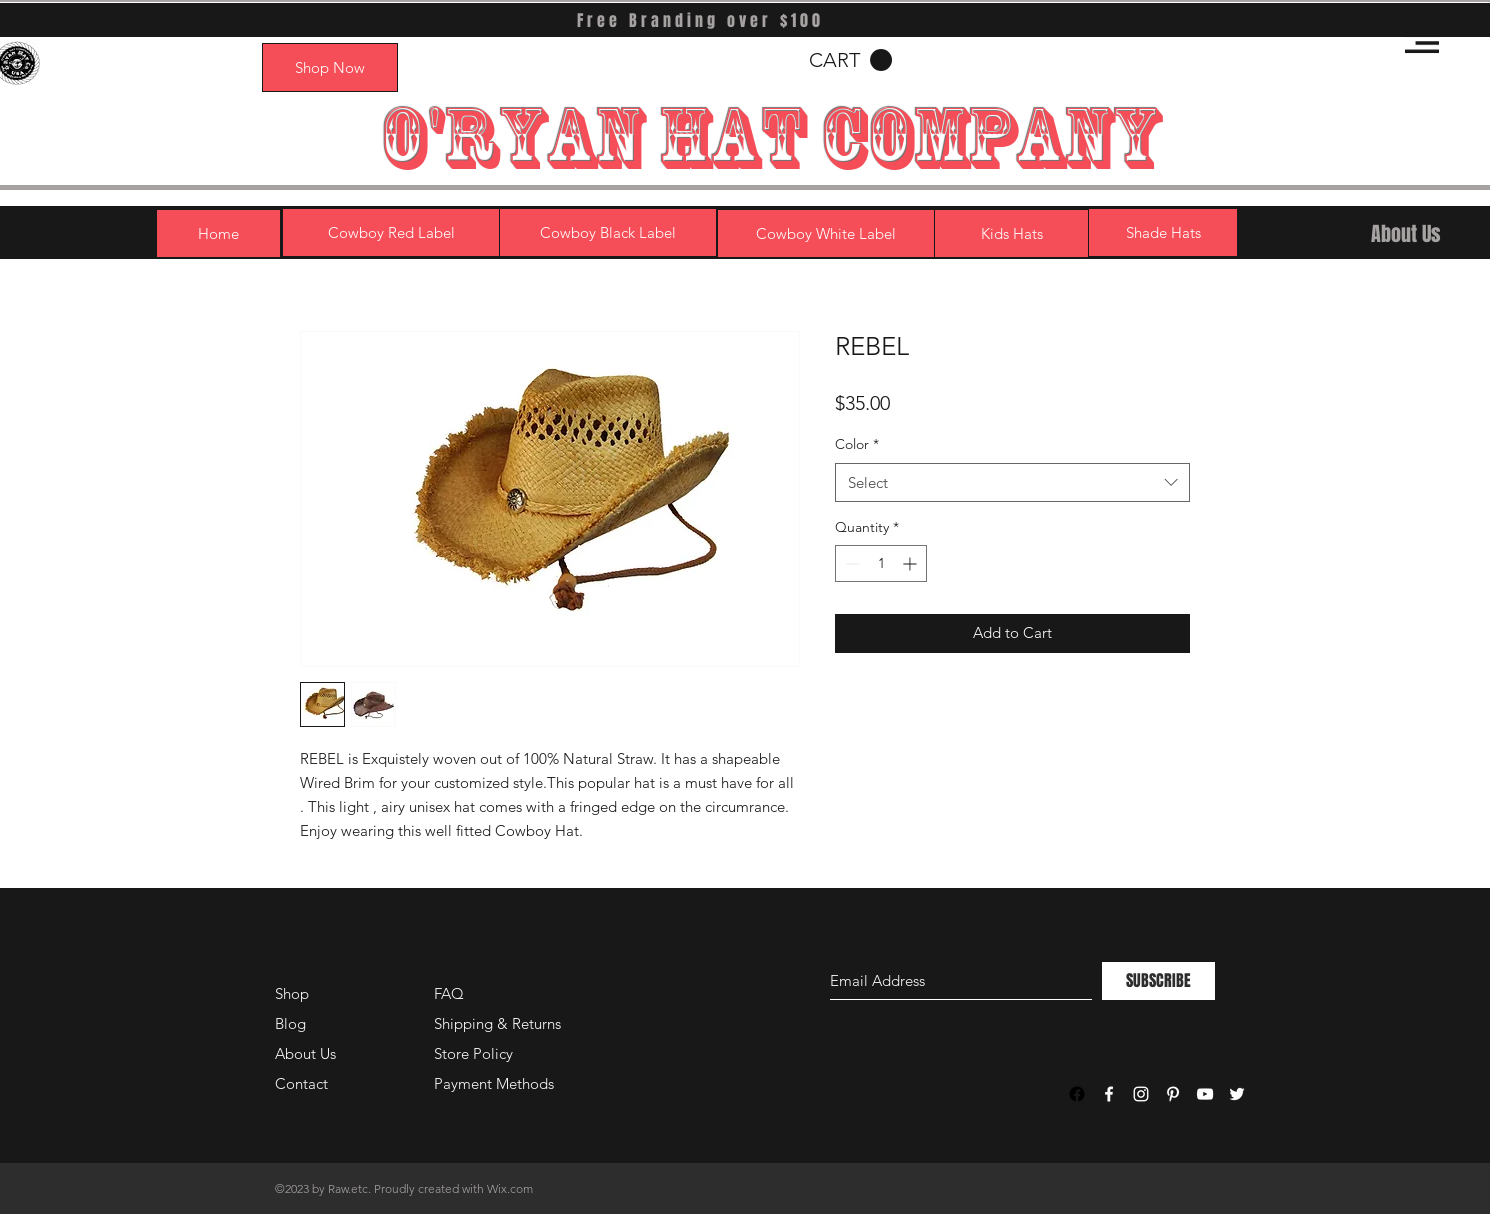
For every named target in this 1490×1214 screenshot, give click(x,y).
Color (857, 444)
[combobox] (1012, 482)
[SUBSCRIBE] (1158, 981)
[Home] (218, 233)
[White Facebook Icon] (1109, 1094)
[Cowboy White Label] (826, 233)
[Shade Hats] (1163, 232)
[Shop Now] (330, 67)
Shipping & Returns (497, 1023)
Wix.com (510, 1188)
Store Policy (473, 1053)
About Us (305, 1053)
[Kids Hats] (1012, 233)
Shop (292, 993)
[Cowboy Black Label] (608, 232)
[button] (1422, 43)
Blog (290, 1023)
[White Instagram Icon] (1141, 1094)
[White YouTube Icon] (1205, 1094)
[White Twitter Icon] (1237, 1094)
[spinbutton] (881, 563)
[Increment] (911, 563)
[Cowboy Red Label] (391, 232)
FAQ (449, 993)
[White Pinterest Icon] (1173, 1094)
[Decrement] (850, 563)
